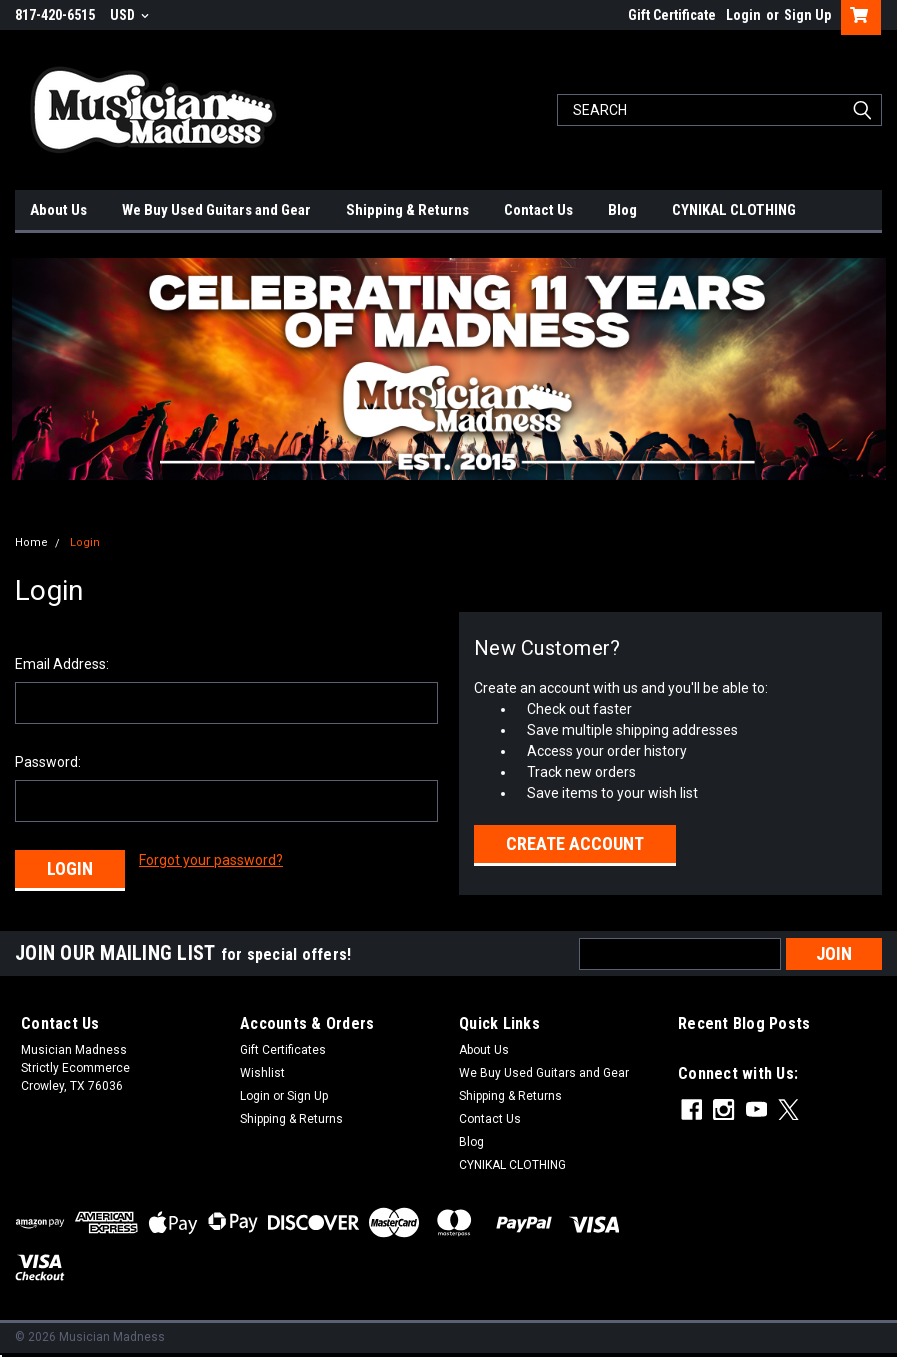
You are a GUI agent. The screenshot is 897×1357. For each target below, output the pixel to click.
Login (743, 15)
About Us (58, 210)
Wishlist (262, 1073)
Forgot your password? (211, 860)
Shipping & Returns (407, 210)
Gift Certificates (283, 1050)
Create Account (575, 843)
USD (129, 15)
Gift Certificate (672, 15)
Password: (48, 762)
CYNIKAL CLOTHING (734, 210)
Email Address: (62, 664)
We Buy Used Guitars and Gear (216, 210)
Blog (622, 210)
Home (31, 542)
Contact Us (538, 210)
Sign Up (807, 15)
